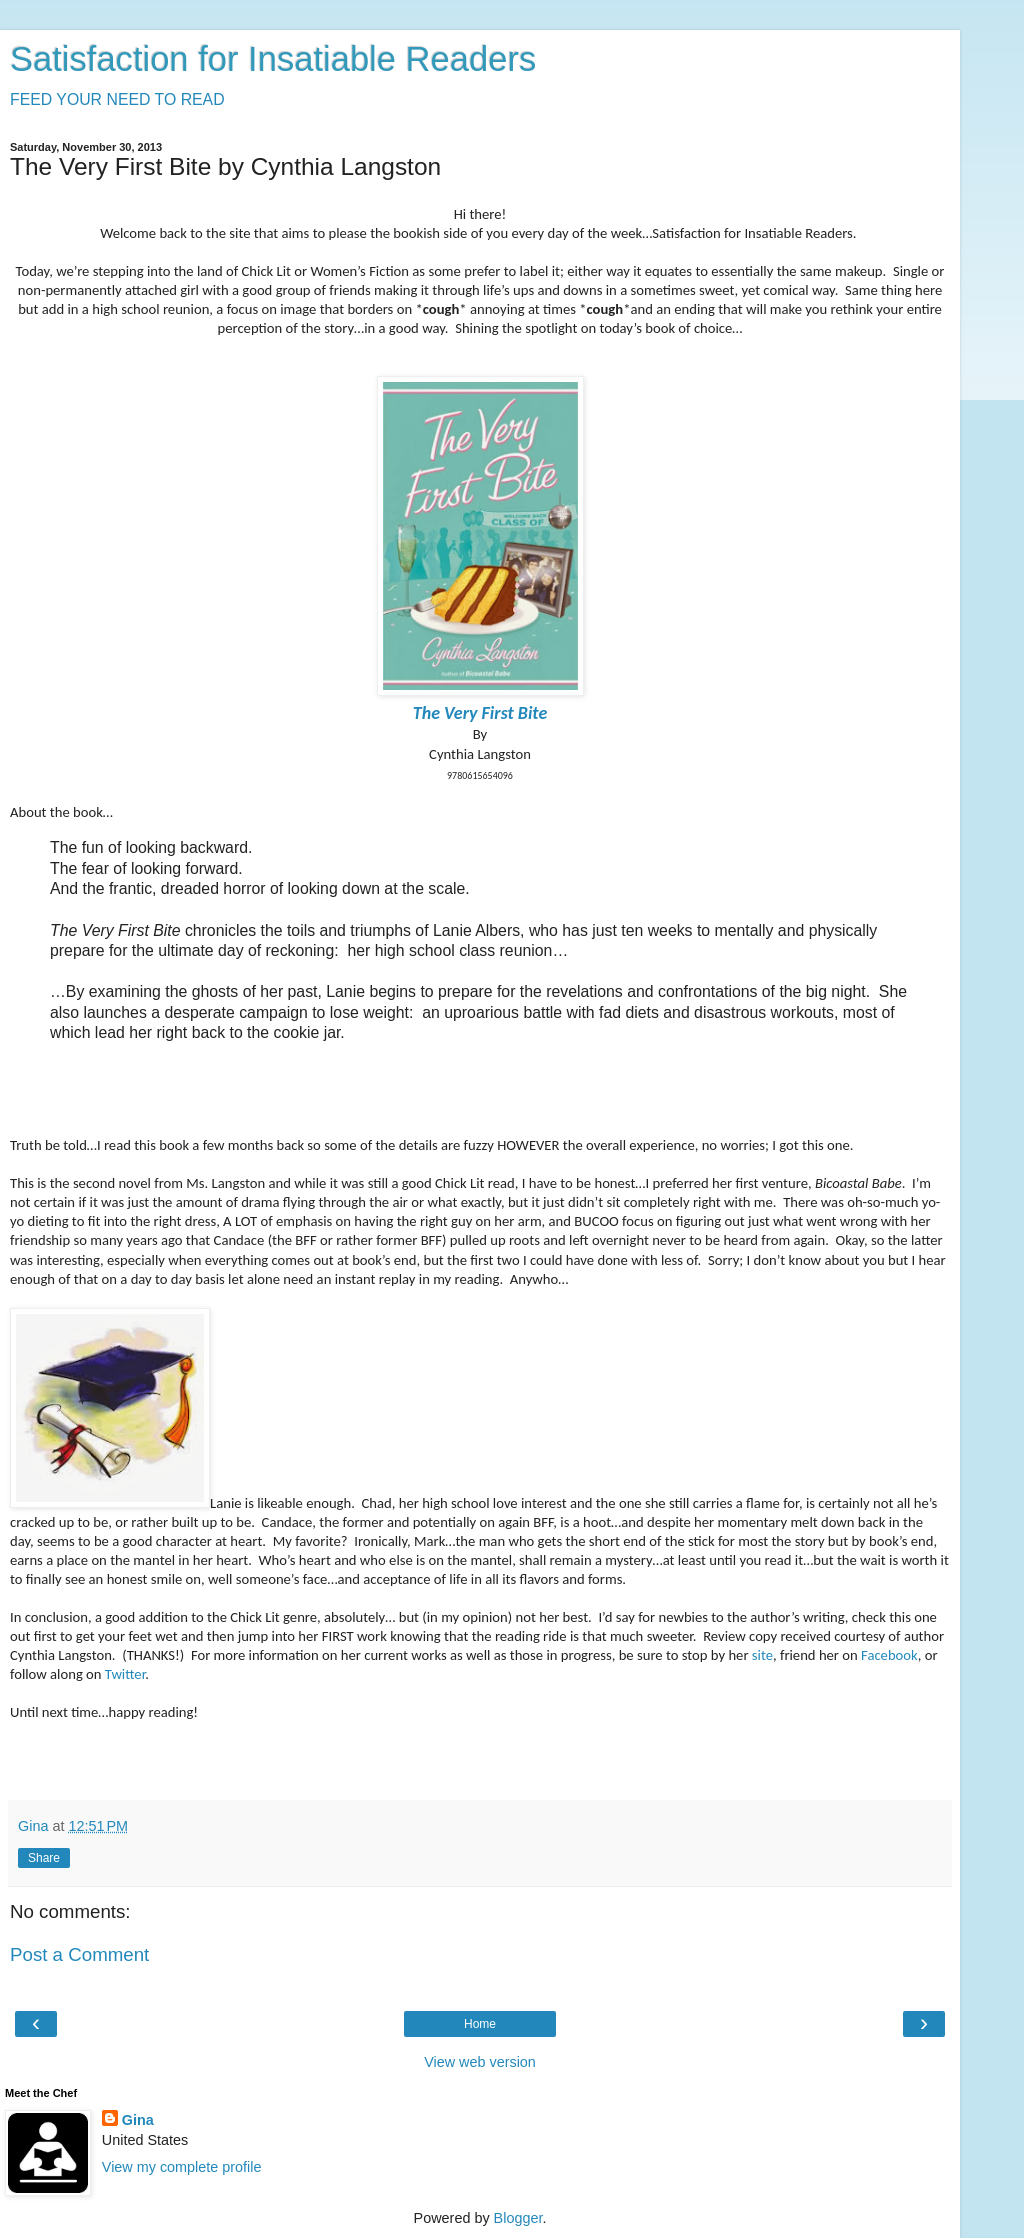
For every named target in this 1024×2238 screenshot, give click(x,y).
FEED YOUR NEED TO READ (117, 99)
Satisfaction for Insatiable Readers (273, 59)
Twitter (125, 1674)
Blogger (518, 2218)
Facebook (889, 1655)
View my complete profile (182, 2167)
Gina (138, 2120)
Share (44, 1858)
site (762, 1655)
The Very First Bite (480, 713)
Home (480, 2024)
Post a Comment (79, 1954)
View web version (480, 2062)
